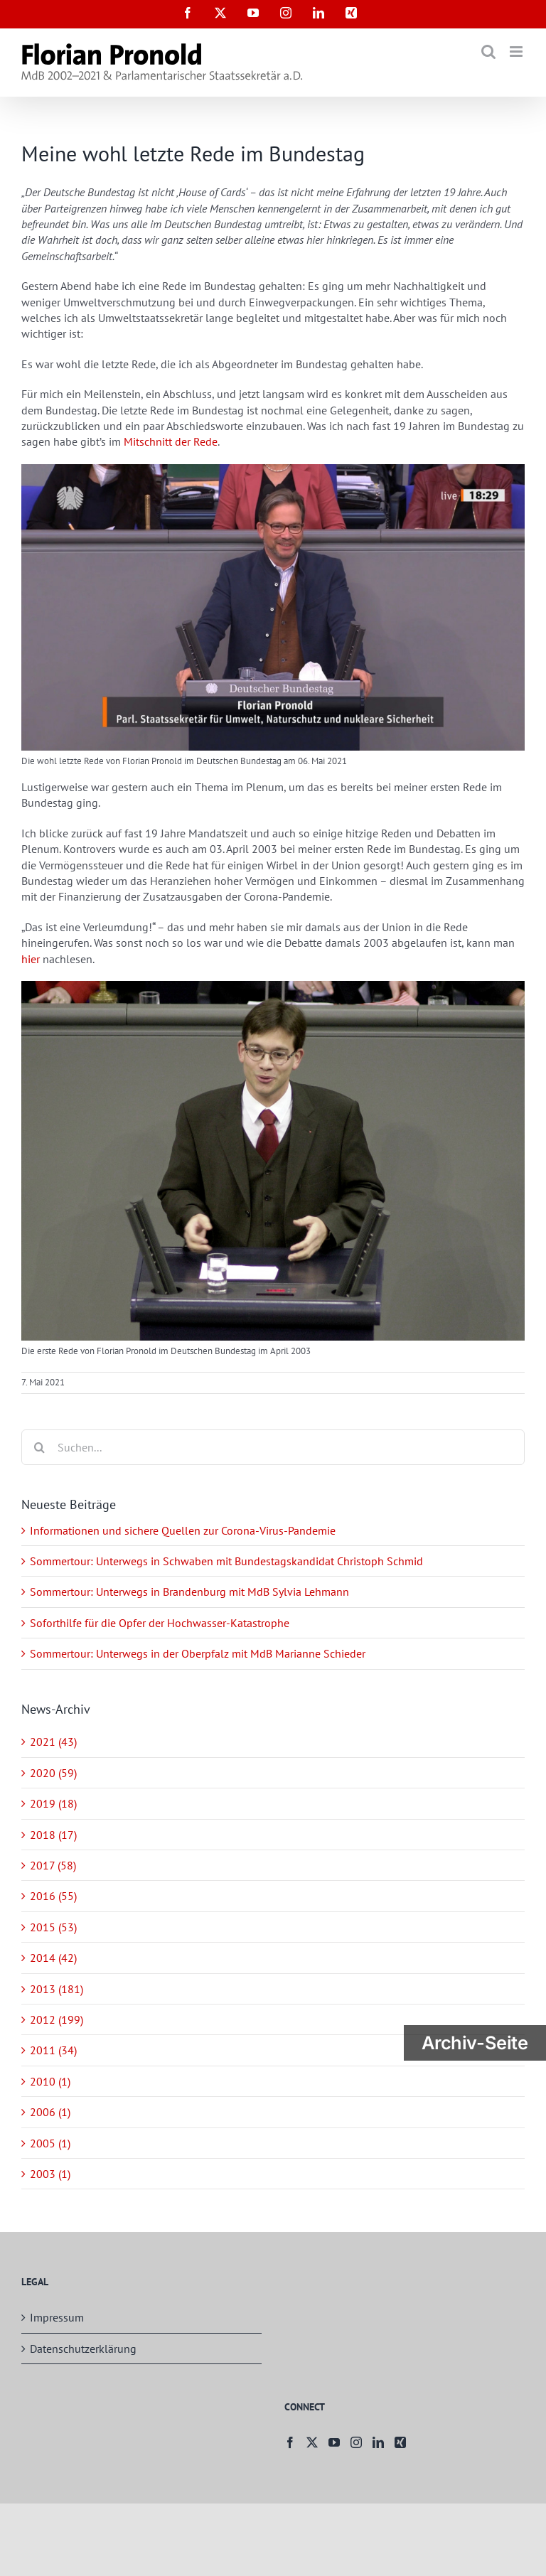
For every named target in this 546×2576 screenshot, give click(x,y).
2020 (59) (53, 1773)
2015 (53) (53, 1927)
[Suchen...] (273, 1447)
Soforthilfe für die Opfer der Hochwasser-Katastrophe (159, 1623)
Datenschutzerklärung (83, 2348)
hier (30, 959)
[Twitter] (312, 2442)
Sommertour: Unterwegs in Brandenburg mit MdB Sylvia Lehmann (189, 1591)
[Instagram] (356, 2442)
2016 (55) (53, 1896)
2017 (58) (53, 1865)
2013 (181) (56, 1989)
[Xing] (400, 2442)
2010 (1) (50, 2081)
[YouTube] (334, 2442)
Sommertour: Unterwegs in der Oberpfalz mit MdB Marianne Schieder (197, 1653)
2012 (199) (56, 2019)
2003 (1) (50, 2174)
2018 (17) (53, 1835)
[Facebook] (290, 2442)
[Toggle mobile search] (488, 51)
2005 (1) (50, 2143)
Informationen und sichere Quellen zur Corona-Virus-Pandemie (183, 1530)
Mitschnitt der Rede (171, 441)
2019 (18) (53, 1803)
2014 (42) (53, 1957)
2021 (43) (53, 1741)
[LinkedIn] (378, 2442)
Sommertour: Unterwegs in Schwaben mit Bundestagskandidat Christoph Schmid (226, 1561)
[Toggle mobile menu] (517, 51)
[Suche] (39, 1447)
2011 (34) (53, 2050)
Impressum (57, 2317)
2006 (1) (50, 2112)
